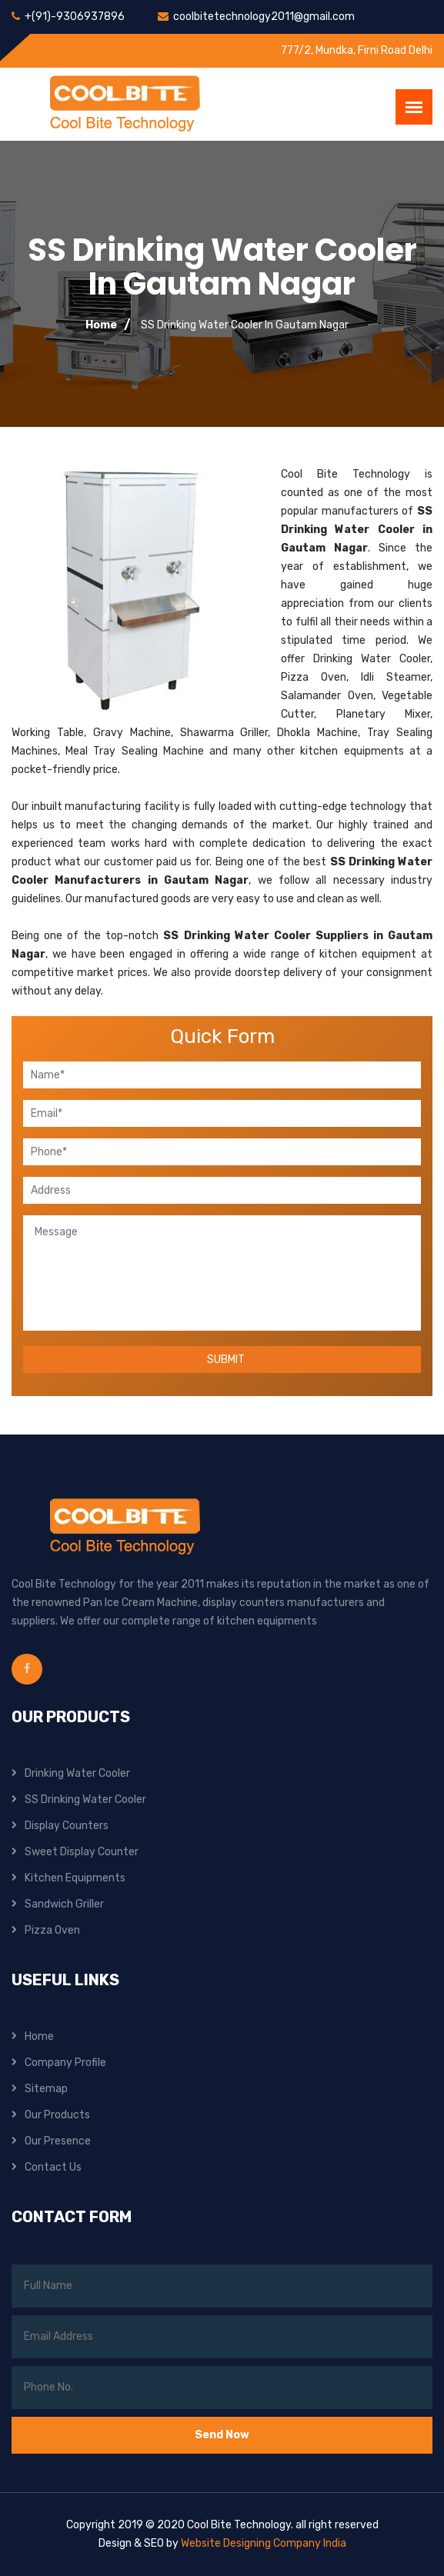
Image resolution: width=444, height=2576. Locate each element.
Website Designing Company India (263, 2543)
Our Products (57, 2114)
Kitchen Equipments (75, 1878)
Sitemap (46, 2088)
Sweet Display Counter (82, 1851)
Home (101, 325)
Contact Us (53, 2167)
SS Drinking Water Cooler (85, 1799)
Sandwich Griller (64, 1904)
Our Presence (58, 2141)
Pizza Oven (52, 1930)
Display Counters (66, 1825)
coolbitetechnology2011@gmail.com (264, 16)
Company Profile (65, 2062)
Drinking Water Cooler (77, 1773)
